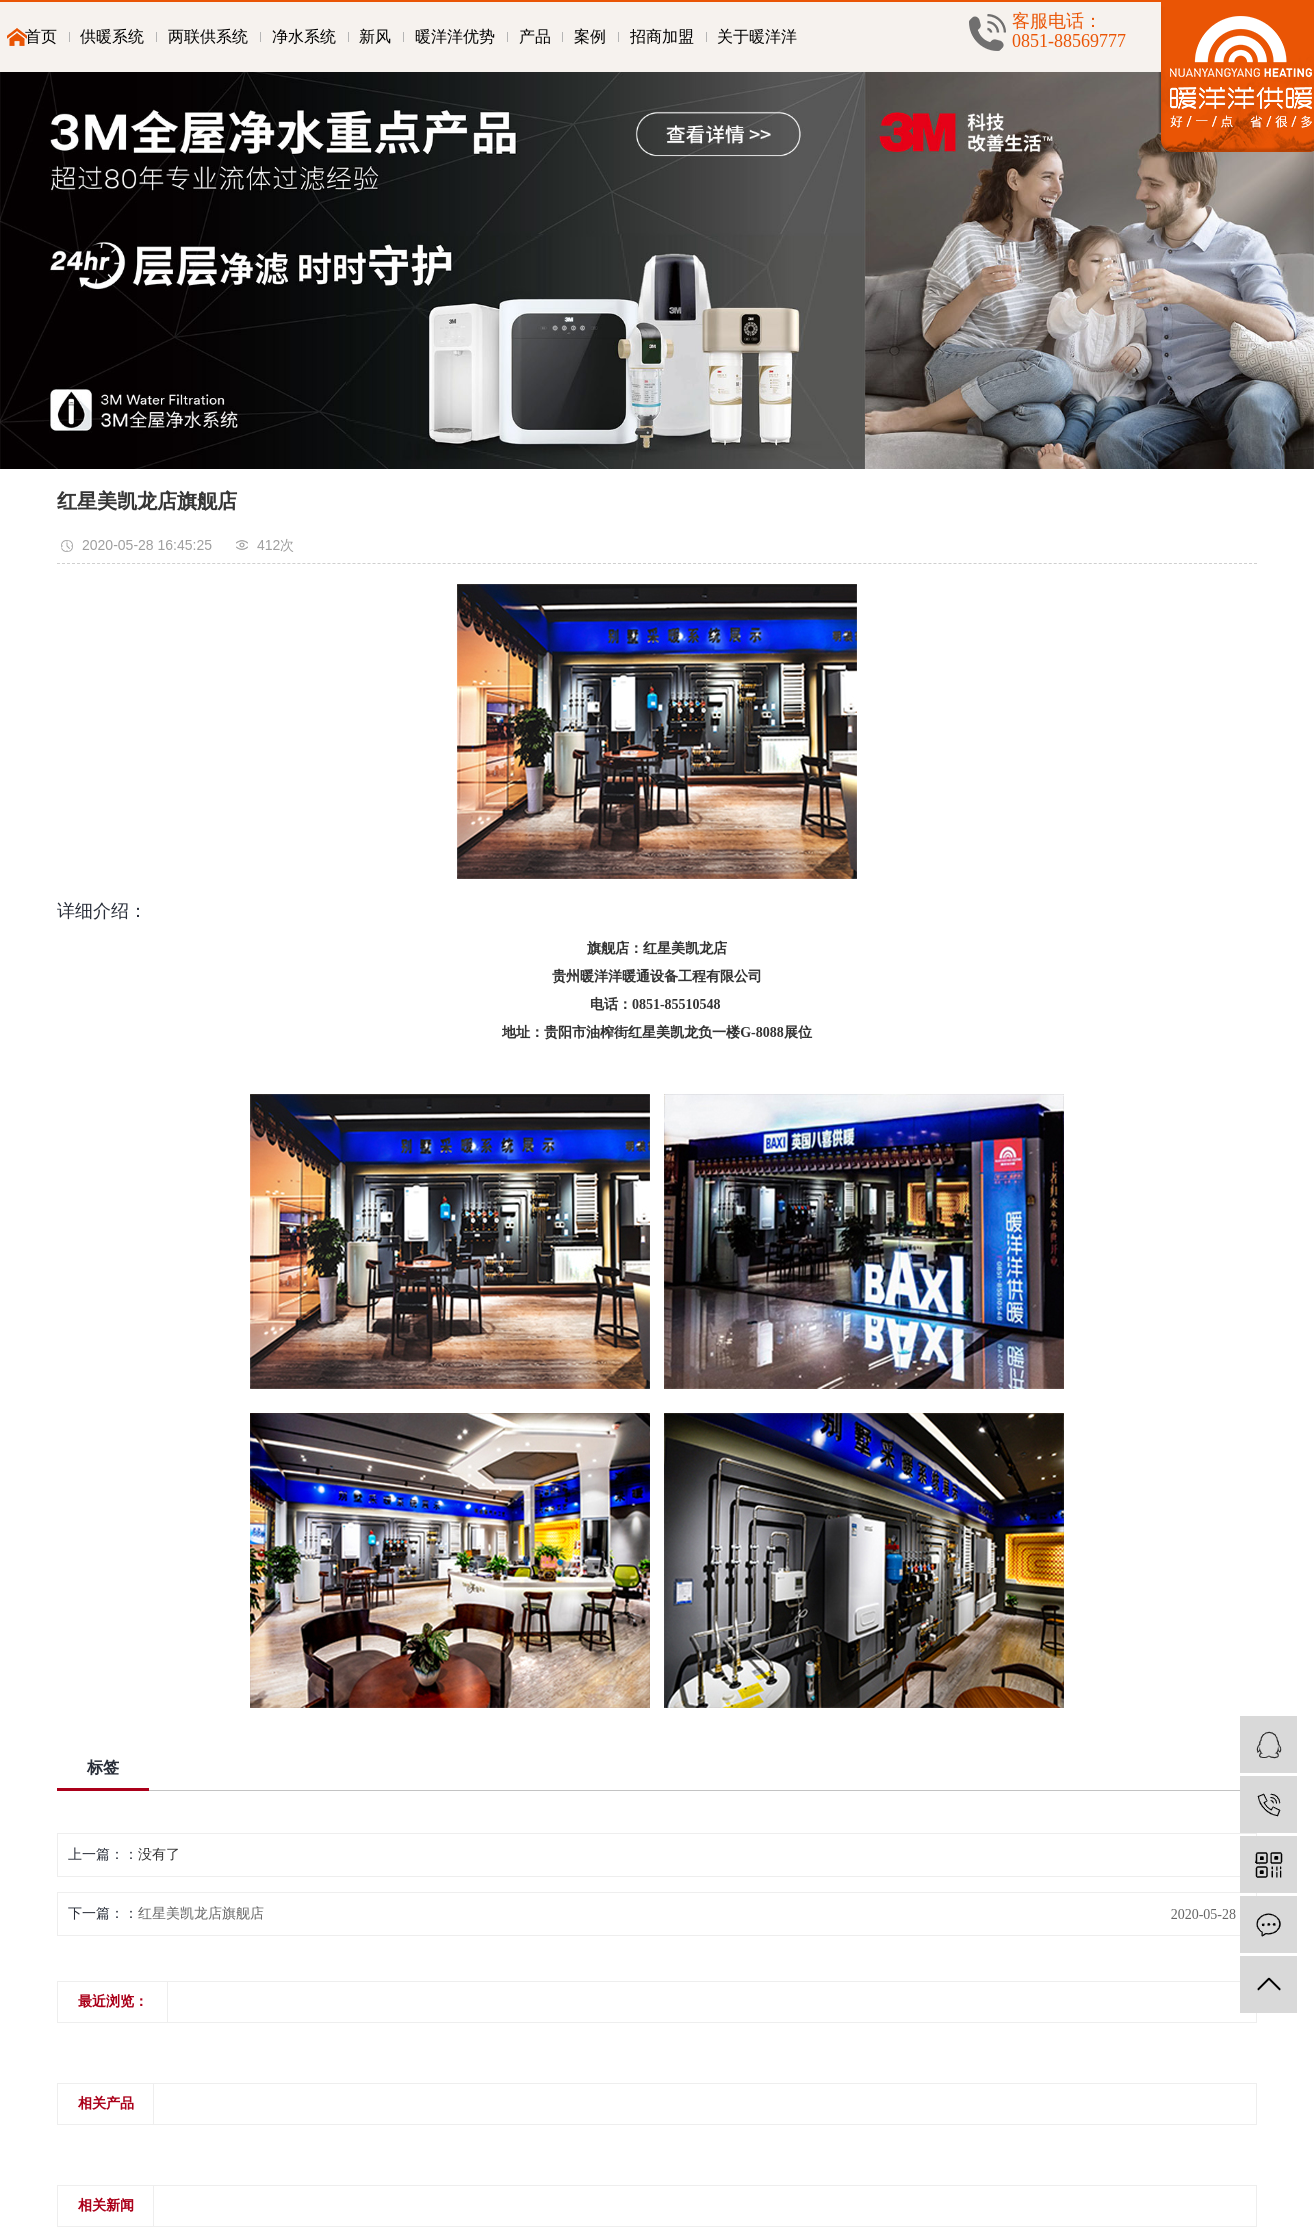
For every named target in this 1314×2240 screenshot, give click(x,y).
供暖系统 (112, 36)
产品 (535, 36)
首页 (41, 36)
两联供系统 (208, 36)
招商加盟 (662, 36)
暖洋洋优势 (455, 36)
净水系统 (304, 36)
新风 (375, 36)
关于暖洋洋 (757, 36)
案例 (590, 36)
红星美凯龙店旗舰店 (201, 1913)
